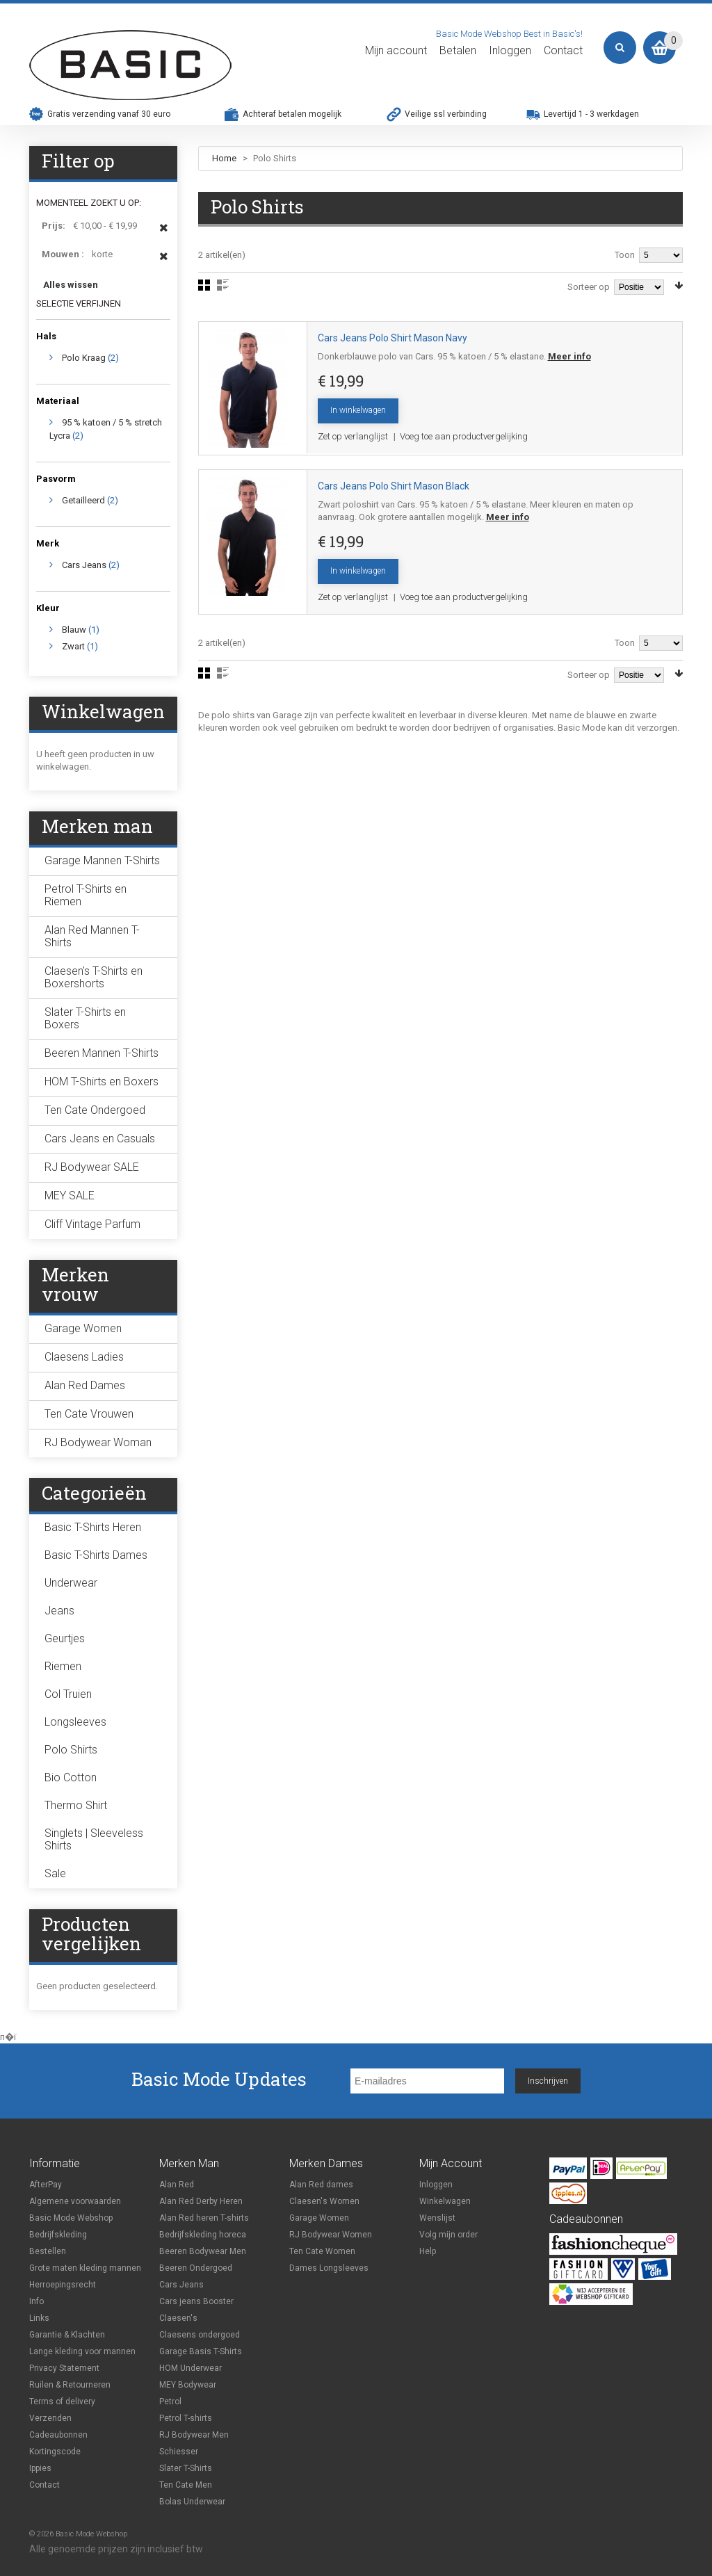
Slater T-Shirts (185, 2468)
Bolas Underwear (192, 2501)
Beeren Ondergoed (195, 2268)
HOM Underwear (190, 2368)
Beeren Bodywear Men (202, 2251)
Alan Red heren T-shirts (204, 2218)
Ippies (40, 2468)
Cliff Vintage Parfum (92, 1224)
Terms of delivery (62, 2401)
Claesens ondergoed (199, 2335)
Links (39, 2318)
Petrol (170, 2401)
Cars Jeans (84, 565)
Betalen (457, 50)
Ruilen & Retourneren (70, 2385)
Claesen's (178, 2318)
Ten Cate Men (185, 2485)
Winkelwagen (445, 2201)
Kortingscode (55, 2451)
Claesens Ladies (84, 1356)
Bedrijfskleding (58, 2234)
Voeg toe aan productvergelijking (464, 436)
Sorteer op (588, 287)
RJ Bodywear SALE (91, 1167)
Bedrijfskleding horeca (202, 2234)
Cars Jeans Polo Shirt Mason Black (393, 486)
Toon (625, 255)
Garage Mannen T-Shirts (102, 860)
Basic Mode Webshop (71, 2218)
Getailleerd (83, 500)
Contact (563, 50)
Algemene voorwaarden (75, 2201)
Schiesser (178, 2451)
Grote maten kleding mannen (85, 2268)
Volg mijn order (448, 2234)
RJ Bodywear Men (194, 2435)
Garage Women (83, 1328)
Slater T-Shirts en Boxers (85, 1018)
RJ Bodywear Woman (98, 1442)
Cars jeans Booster (196, 2301)
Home (224, 158)
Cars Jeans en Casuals (99, 1138)
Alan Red (176, 2184)
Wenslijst (437, 2218)
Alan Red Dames (84, 1385)
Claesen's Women (324, 2201)
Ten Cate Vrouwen (89, 1413)
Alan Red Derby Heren (201, 2201)
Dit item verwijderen (163, 234)
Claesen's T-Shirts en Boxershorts (93, 977)
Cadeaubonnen (58, 2435)
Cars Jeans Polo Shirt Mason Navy (392, 337)
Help (427, 2251)
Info (36, 2301)
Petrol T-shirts (185, 2418)
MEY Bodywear (187, 2385)
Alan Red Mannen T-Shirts (92, 936)
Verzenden (50, 2418)
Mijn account (396, 50)
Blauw (74, 629)
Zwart (73, 646)
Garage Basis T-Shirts (200, 2351)
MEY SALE (69, 1195)
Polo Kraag (84, 358)
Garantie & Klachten (67, 2335)
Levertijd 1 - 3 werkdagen (591, 114)
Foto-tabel (204, 285)
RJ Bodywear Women (330, 2234)
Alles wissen (70, 285)
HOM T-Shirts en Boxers (101, 1081)
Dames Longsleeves (329, 2268)
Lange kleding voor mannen (82, 2351)
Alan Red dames (321, 2184)
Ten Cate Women (322, 2251)
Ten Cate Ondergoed (94, 1110)
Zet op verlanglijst (353, 436)
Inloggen (510, 50)
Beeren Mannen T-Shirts (101, 1053)
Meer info (569, 356)
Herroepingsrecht (62, 2285)
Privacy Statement (64, 2368)
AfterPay (45, 2184)
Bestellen (47, 2251)
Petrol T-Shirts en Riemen (85, 895)
